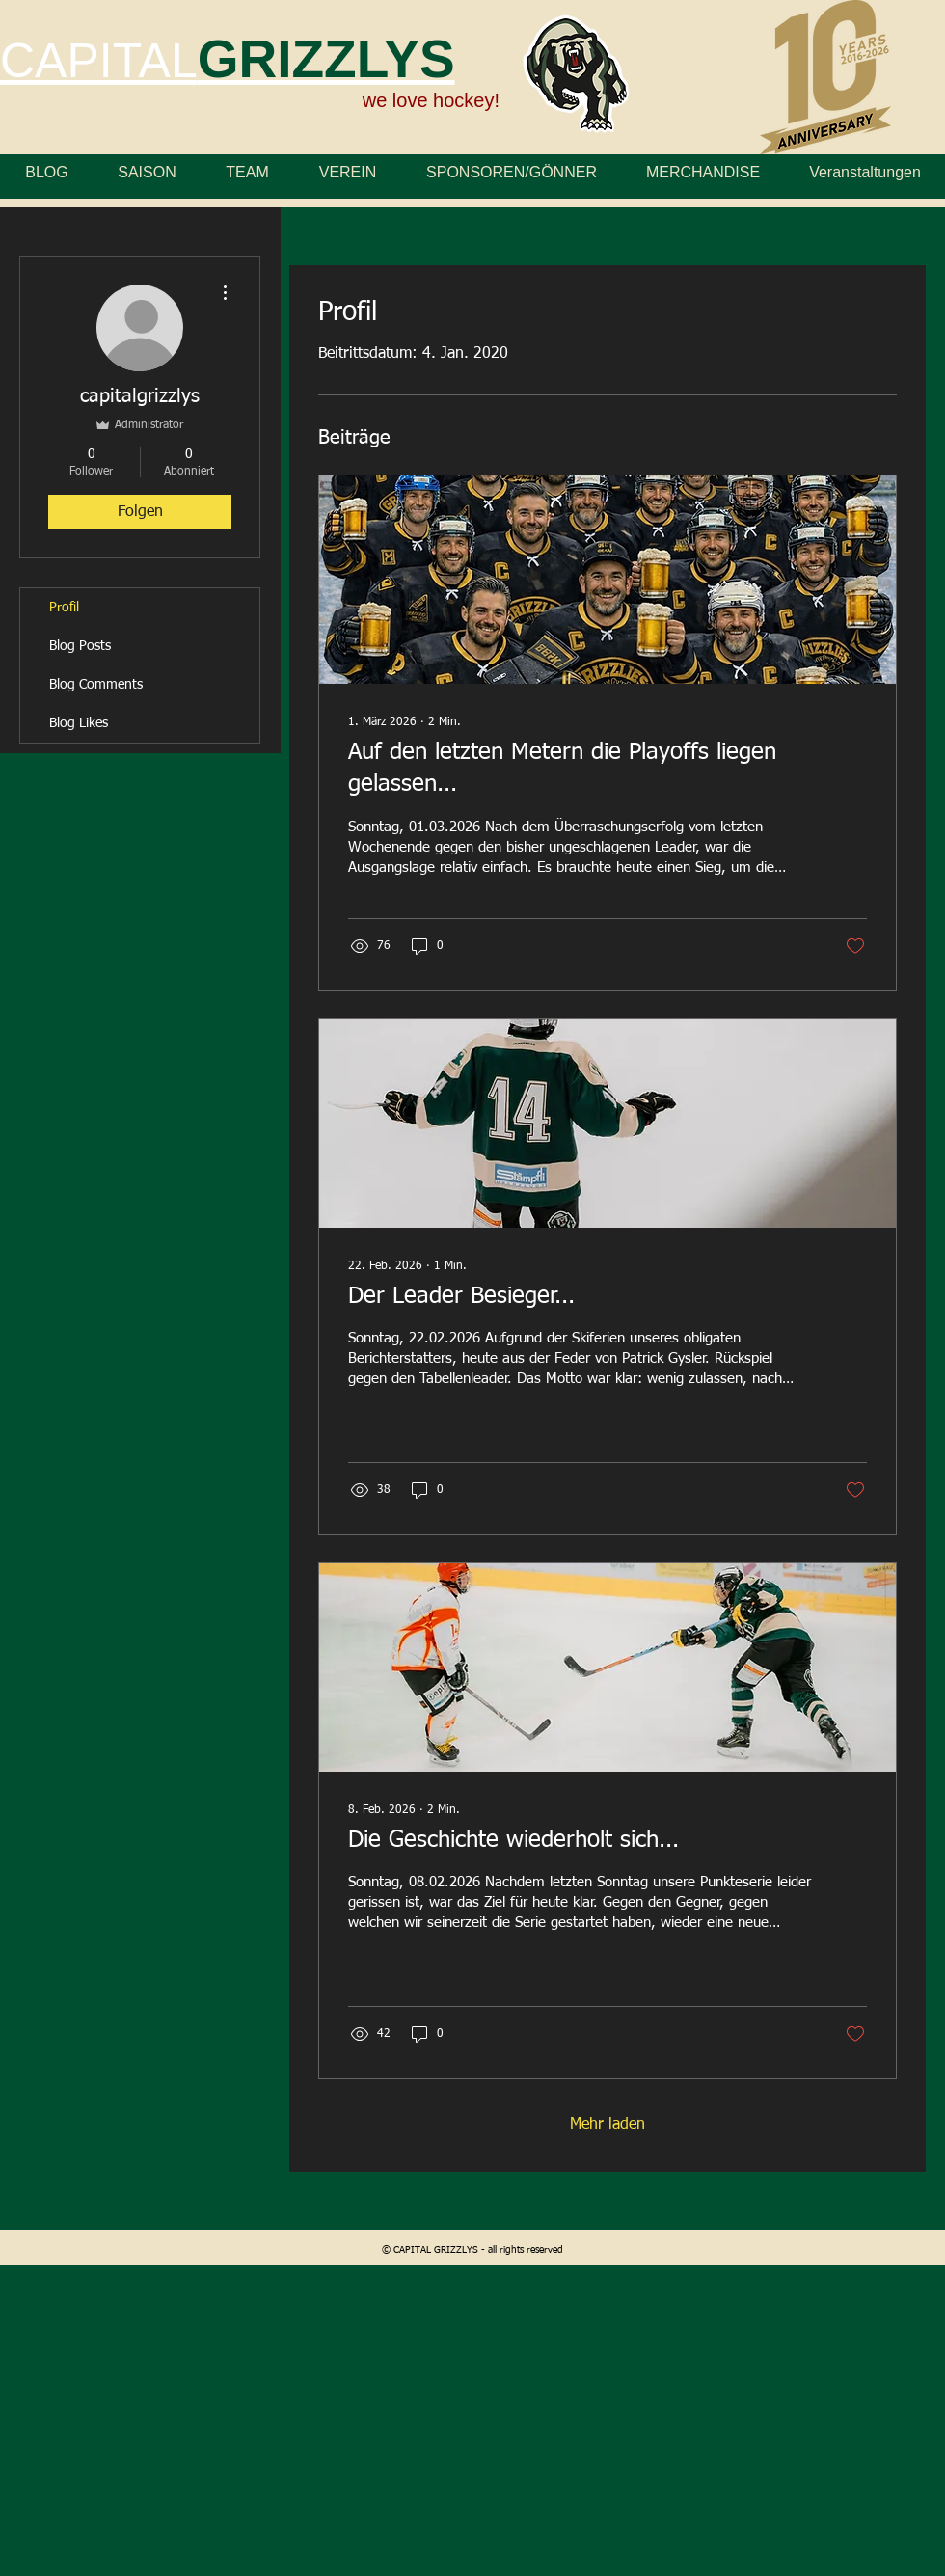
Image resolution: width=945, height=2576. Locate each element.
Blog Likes (78, 723)
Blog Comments (96, 684)
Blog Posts (80, 646)
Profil (64, 607)
